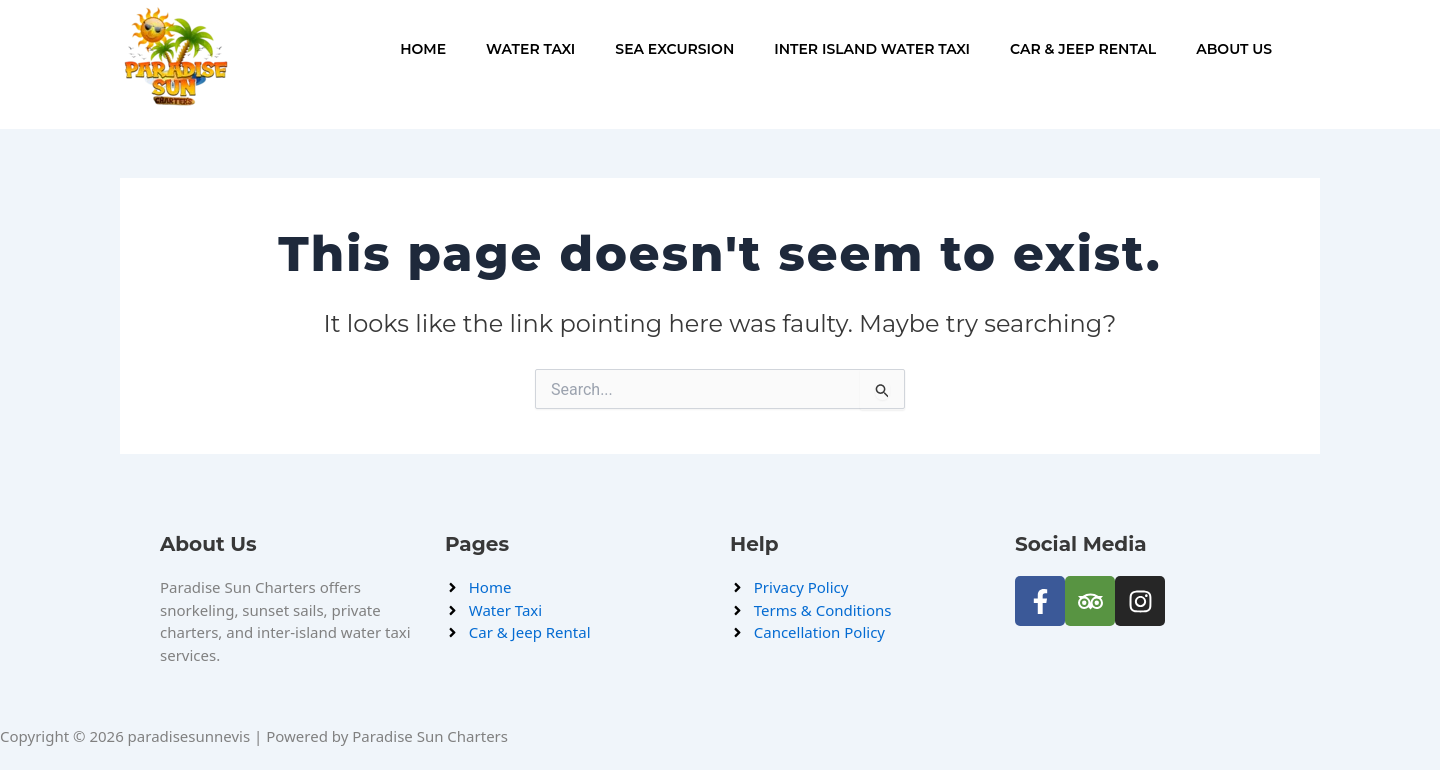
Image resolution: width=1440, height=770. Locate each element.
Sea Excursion (674, 49)
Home (423, 49)
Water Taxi (530, 49)
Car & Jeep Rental (1083, 49)
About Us (1234, 49)
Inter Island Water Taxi (872, 49)
